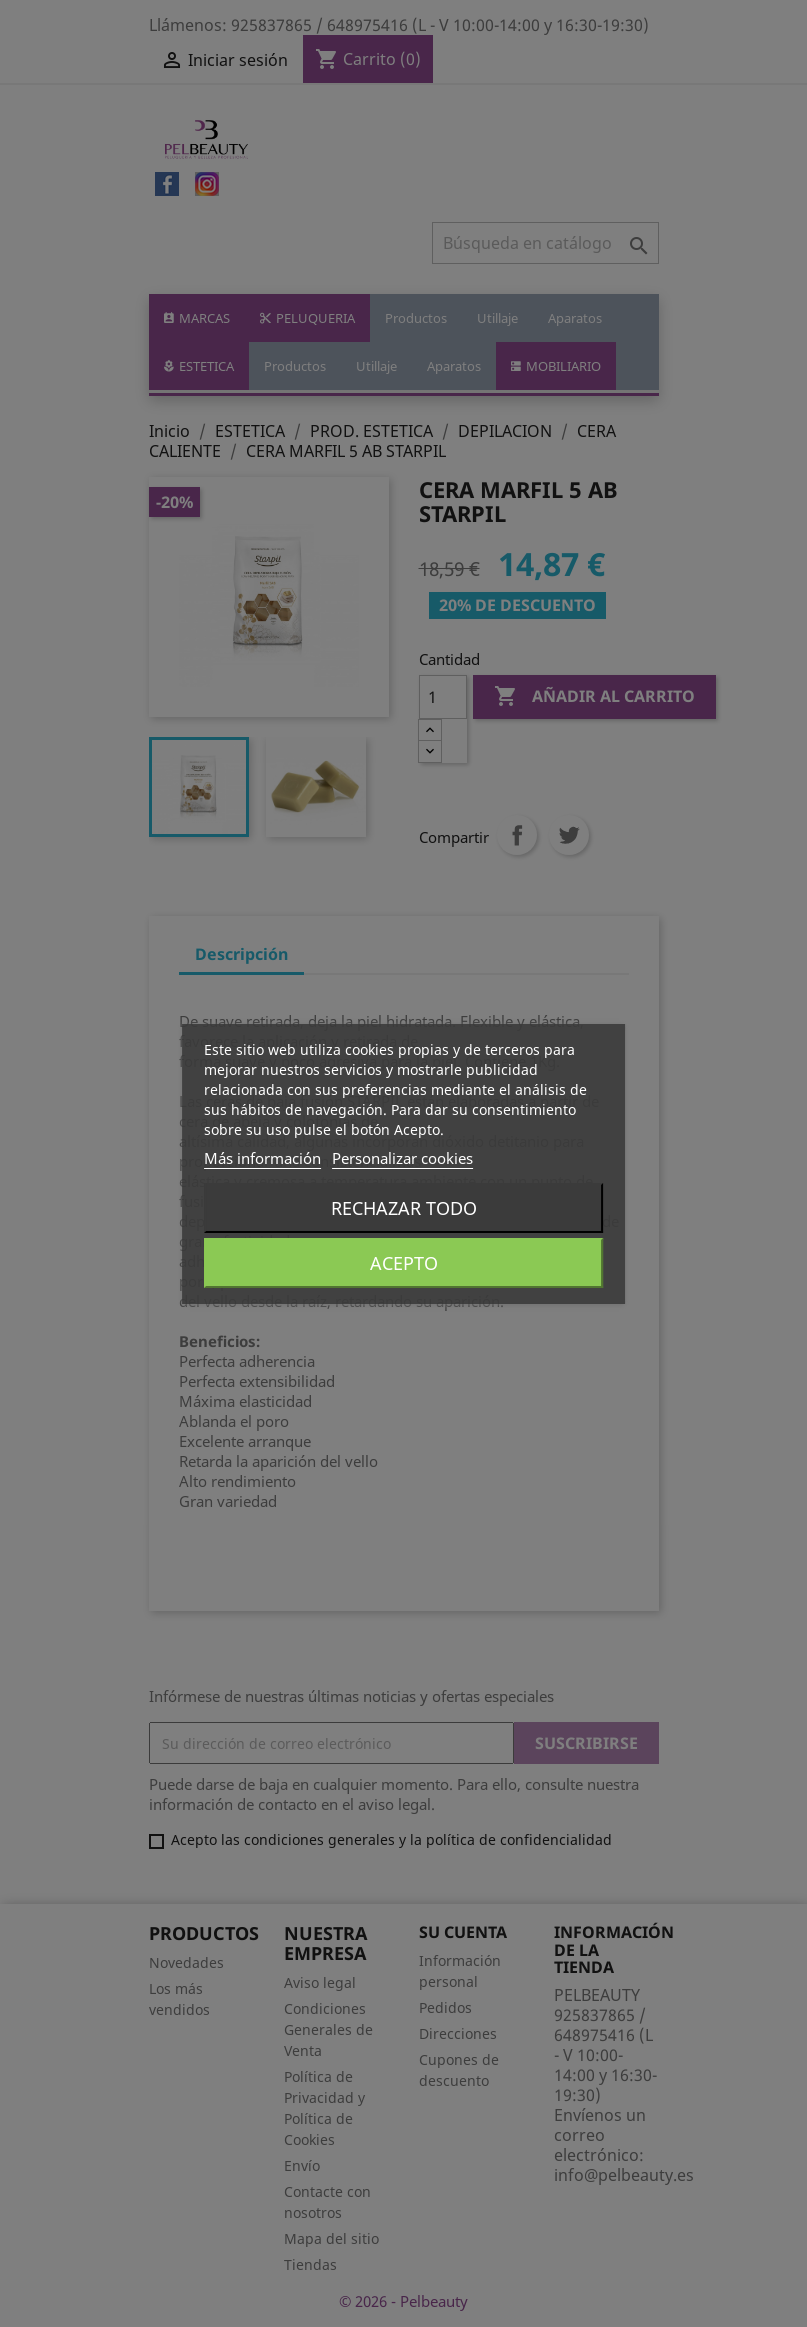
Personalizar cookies (402, 1158)
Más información (262, 1158)
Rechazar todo (404, 1208)
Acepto (404, 1263)
